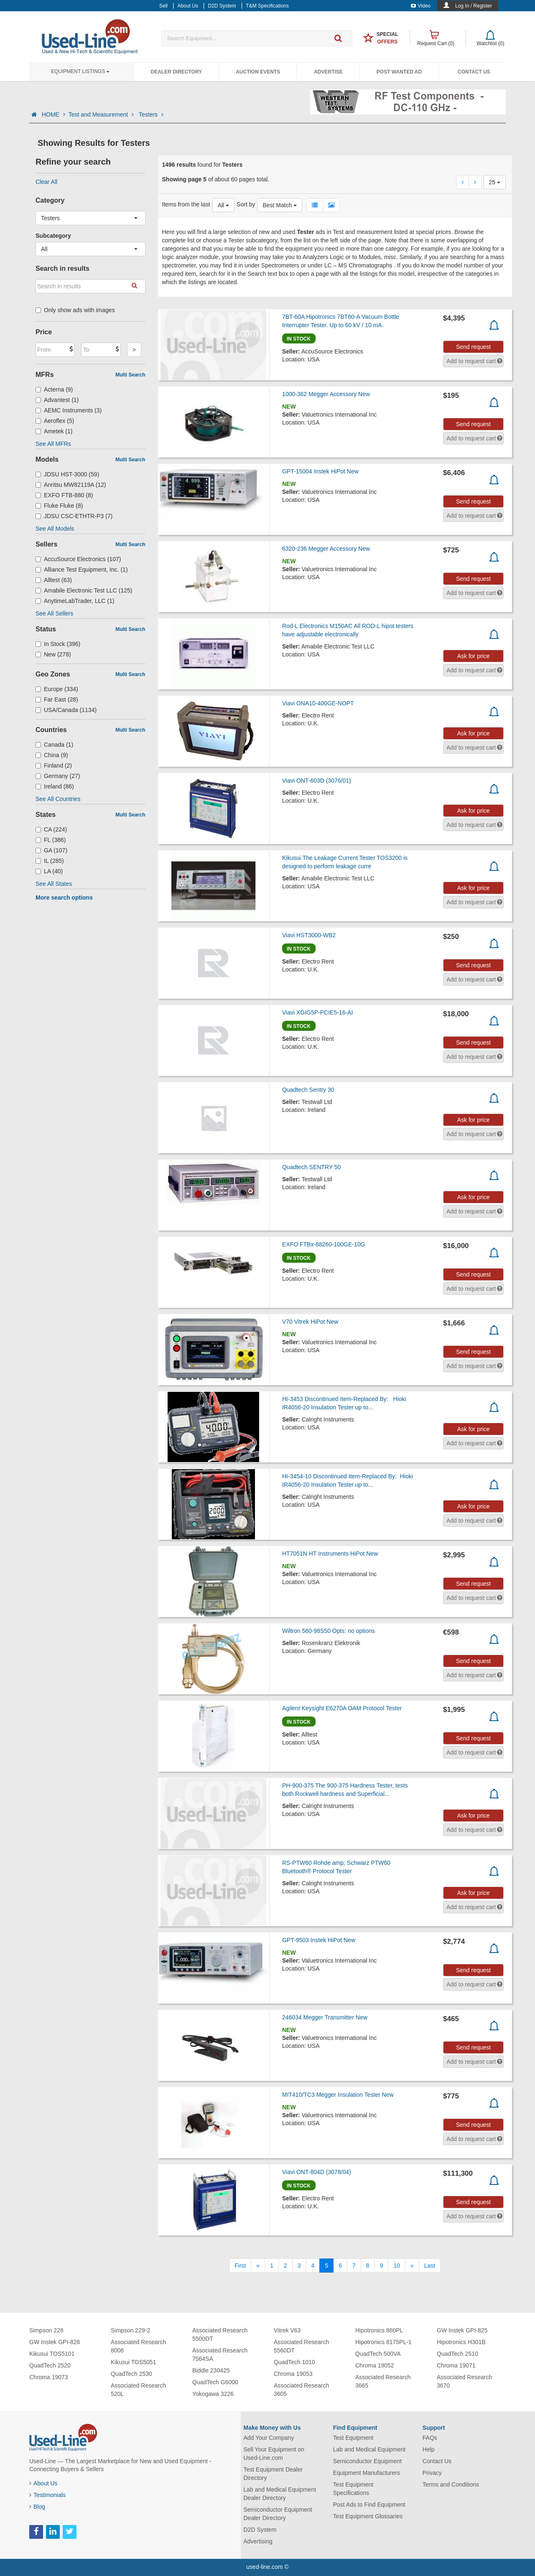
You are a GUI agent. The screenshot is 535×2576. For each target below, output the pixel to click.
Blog (37, 2506)
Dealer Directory (176, 72)
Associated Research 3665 (382, 2381)
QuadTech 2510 (457, 2353)
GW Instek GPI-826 (54, 2342)
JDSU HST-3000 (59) (67, 474)
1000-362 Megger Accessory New (326, 394)
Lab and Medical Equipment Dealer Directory (280, 2493)
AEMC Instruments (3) (69, 410)
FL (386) (51, 840)
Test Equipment (353, 2437)
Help (429, 2449)
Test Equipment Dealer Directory (273, 2473)
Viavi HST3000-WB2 (309, 935)
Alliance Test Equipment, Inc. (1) (82, 569)
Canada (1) (54, 744)
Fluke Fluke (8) (59, 505)
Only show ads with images (75, 310)
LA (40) (49, 871)
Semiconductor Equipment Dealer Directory (278, 2513)
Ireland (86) (55, 786)
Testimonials (47, 2495)
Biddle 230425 (211, 2370)
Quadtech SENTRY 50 (311, 1167)
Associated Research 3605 (301, 2389)
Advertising (258, 2541)
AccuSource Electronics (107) (78, 559)
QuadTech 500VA (378, 2353)
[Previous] (258, 2265)
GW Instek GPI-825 (462, 2330)
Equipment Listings (80, 71)
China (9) (52, 755)
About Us (43, 2483)
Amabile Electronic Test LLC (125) (84, 590)
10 (396, 2265)
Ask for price (473, 656)
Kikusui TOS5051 (133, 2362)
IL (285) (50, 860)
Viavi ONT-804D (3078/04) (316, 2172)
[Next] (412, 2265)
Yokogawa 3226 (213, 2393)
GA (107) (51, 850)
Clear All (46, 181)
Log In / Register (473, 6)
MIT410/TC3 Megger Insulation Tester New (338, 2094)
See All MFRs (53, 443)
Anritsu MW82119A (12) (71, 484)
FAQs (430, 2437)
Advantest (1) (57, 400)
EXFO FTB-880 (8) (64, 495)
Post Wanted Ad (399, 72)
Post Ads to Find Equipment (369, 2504)
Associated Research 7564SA (219, 2354)
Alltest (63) (54, 580)
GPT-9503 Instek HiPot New (318, 1940)
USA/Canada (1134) (66, 710)
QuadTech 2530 (131, 2373)
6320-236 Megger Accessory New (326, 548)
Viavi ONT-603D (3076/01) (316, 780)
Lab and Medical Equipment (369, 2449)
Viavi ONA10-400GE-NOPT (318, 703)
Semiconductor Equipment (367, 2461)
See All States (54, 883)
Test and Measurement (102, 114)
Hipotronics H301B (461, 2342)
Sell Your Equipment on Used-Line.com (274, 2453)
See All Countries (58, 799)
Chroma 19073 (48, 2377)
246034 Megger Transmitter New (324, 2017)
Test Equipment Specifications (353, 2488)
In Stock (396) (58, 644)
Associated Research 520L (138, 2389)
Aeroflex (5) (55, 420)
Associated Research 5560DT (301, 2346)
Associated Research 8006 (138, 2346)
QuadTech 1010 (294, 2362)
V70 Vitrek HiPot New (310, 1321)
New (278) (53, 654)
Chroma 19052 (374, 2365)
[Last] (430, 2265)
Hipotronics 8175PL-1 (383, 2342)
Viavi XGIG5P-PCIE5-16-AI (317, 1012)
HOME (53, 114)
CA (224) (51, 829)
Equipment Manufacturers (366, 2472)
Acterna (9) (54, 389)
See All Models (55, 528)
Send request (473, 346)
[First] (240, 2265)
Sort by (246, 204)
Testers (151, 114)
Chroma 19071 (456, 2365)
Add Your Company (269, 2437)
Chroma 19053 (293, 2373)
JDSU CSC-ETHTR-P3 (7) (74, 516)
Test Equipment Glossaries (368, 2516)
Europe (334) (57, 689)
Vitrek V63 (287, 2330)
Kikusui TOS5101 (51, 2353)
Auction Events (258, 72)
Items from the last (186, 204)
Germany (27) (58, 776)
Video (421, 6)
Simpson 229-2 (130, 2330)
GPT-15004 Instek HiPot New (320, 471)
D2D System (260, 2529)
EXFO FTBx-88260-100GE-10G (323, 1244)
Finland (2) (54, 765)
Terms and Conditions (451, 2484)
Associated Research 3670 (464, 2381)
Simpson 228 (46, 2330)
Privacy (432, 2472)
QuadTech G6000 (215, 2382)
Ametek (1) (54, 431)
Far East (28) (57, 699)
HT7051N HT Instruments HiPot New (330, 1553)
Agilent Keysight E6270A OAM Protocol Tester (342, 1708)
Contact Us (474, 72)
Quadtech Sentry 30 (308, 1089)
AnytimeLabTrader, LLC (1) (75, 601)
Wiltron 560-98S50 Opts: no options (328, 1630)
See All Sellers (54, 613)
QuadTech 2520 (50, 2365)
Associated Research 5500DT (219, 2334)
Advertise (328, 72)
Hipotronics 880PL (379, 2330)
